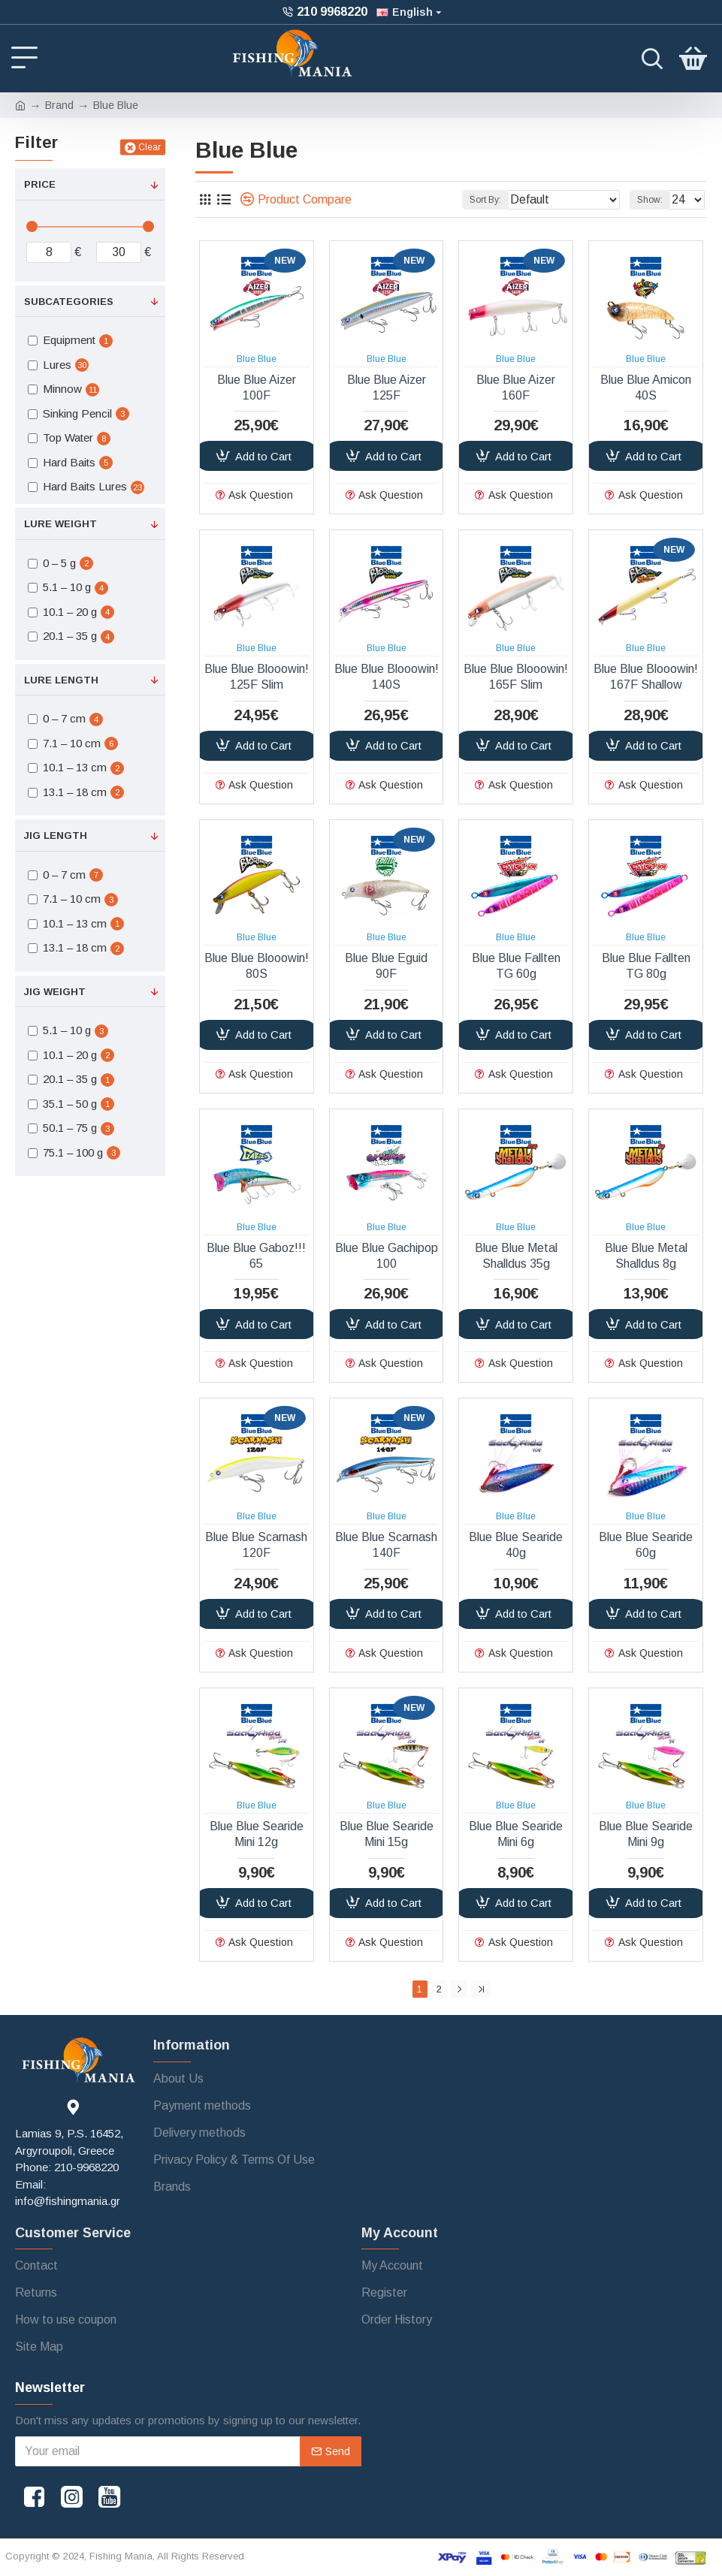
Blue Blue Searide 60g (646, 1545)
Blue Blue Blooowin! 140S (386, 676)
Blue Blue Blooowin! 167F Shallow (646, 676)
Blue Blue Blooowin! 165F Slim (516, 676)
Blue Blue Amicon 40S (645, 387)
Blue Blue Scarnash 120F (256, 1545)
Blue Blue (256, 359)
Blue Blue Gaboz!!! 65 (256, 1255)
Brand (59, 105)
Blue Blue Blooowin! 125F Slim (256, 676)
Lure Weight (60, 523)
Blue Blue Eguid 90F (386, 966)
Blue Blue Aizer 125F (386, 387)
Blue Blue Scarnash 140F (386, 1545)
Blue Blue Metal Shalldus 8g (646, 1255)
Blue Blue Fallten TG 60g (516, 966)
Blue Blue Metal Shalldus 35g (516, 1255)
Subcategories (68, 301)
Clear (149, 147)
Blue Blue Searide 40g (516, 1545)
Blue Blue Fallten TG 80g (646, 966)
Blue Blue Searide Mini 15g (387, 1834)
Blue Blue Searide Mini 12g (257, 1834)
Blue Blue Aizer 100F (256, 387)
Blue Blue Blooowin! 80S (256, 966)
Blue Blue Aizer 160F (515, 387)
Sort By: (485, 200)
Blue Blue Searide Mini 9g (646, 1834)
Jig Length (55, 835)
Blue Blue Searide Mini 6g (516, 1834)
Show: (650, 200)
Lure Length (61, 680)
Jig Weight (55, 991)
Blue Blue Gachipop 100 (386, 1255)
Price (40, 184)
